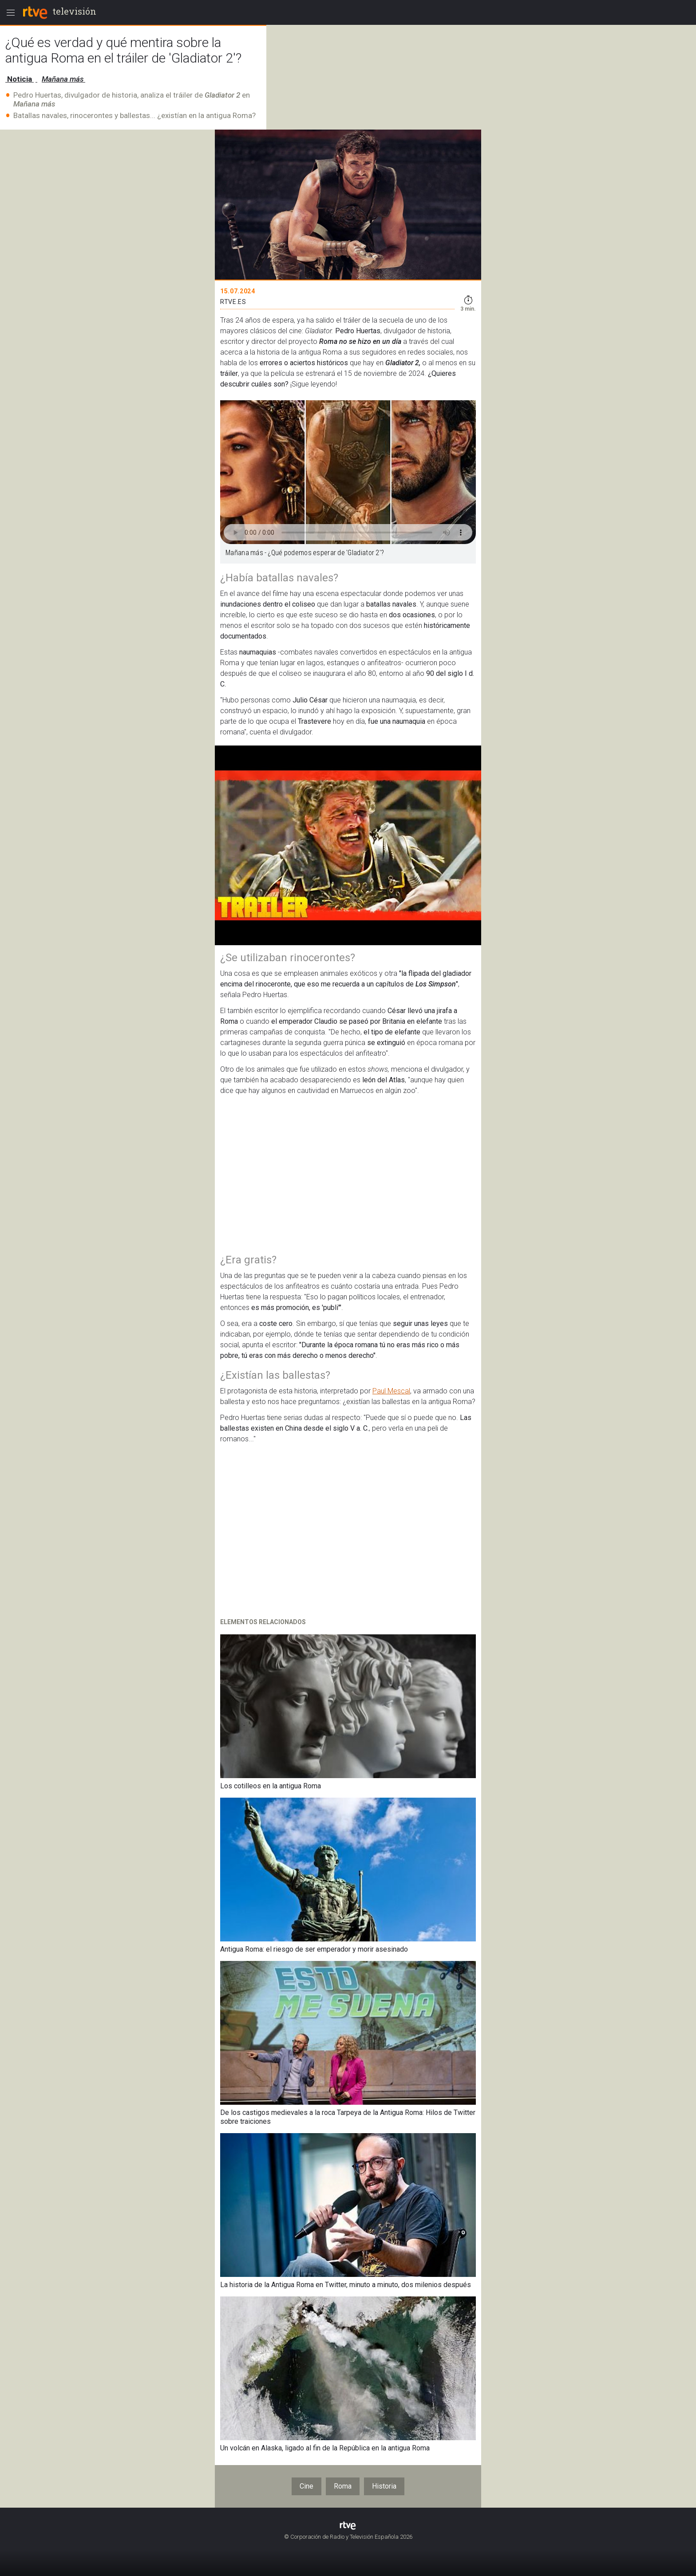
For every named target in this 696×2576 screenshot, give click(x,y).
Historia (384, 2486)
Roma (343, 2486)
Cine (306, 2486)
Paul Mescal (391, 1391)
